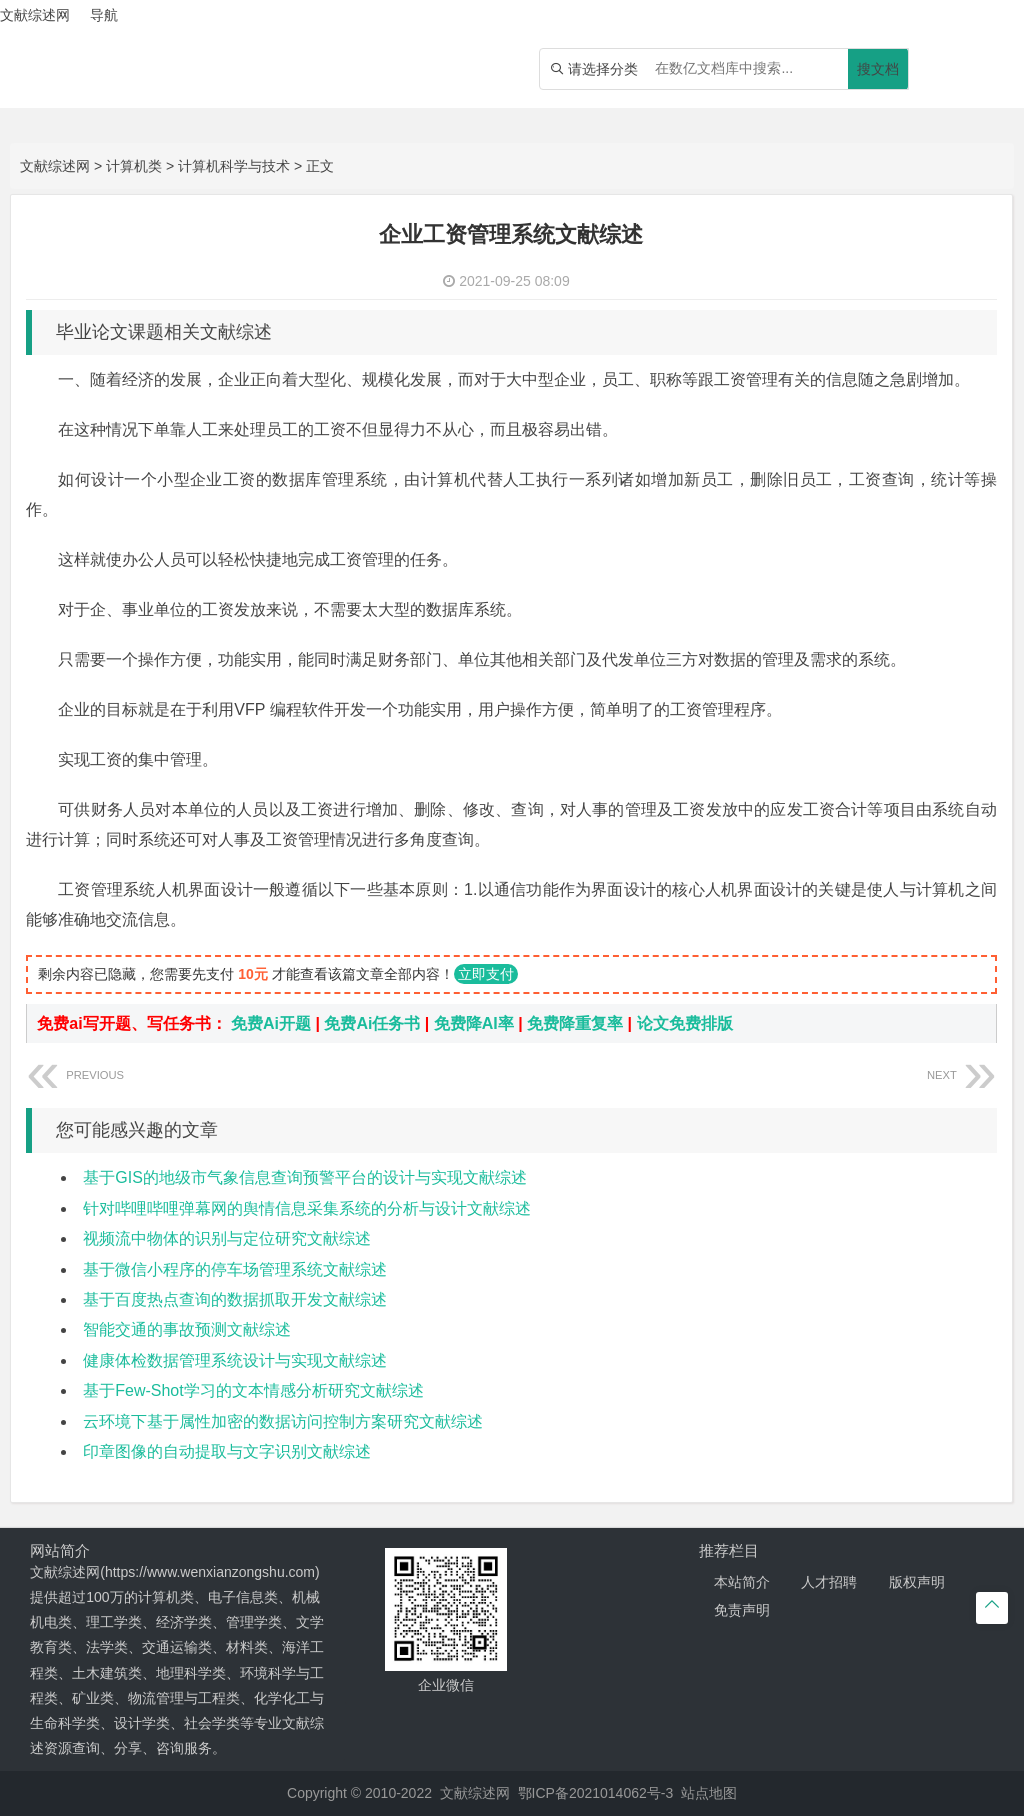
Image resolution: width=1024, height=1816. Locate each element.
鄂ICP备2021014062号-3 (596, 1793)
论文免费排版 (685, 1023)
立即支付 (486, 974)
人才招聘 (829, 1582)
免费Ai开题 (271, 1023)
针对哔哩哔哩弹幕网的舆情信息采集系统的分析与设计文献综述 (307, 1208)
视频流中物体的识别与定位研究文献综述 (227, 1238)
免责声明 (742, 1610)
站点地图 (709, 1793)
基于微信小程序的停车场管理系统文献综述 (235, 1269)
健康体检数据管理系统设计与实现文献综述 (235, 1360)
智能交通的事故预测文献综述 (187, 1329)
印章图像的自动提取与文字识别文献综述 (227, 1451)
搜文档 (878, 69)
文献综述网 (55, 166)
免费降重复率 (575, 1023)
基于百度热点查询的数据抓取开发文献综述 (235, 1299)
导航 (104, 15)
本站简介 (742, 1582)
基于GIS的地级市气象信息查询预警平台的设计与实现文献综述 (305, 1177)
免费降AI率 (474, 1023)
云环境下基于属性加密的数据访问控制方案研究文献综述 (283, 1421)
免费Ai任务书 (372, 1023)
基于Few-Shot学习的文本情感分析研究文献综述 (253, 1390)
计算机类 (134, 166)
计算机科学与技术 (234, 166)
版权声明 (917, 1582)
